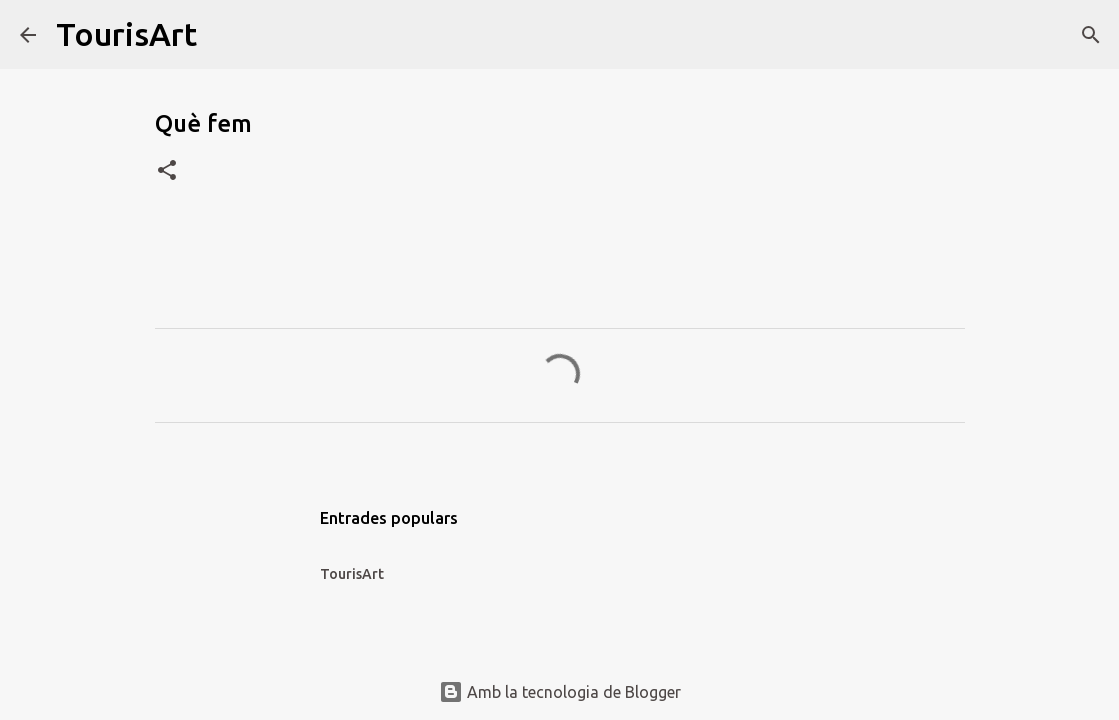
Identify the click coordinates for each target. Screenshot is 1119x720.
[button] (167, 171)
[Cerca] (225, 35)
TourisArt (126, 34)
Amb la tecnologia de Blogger (560, 692)
